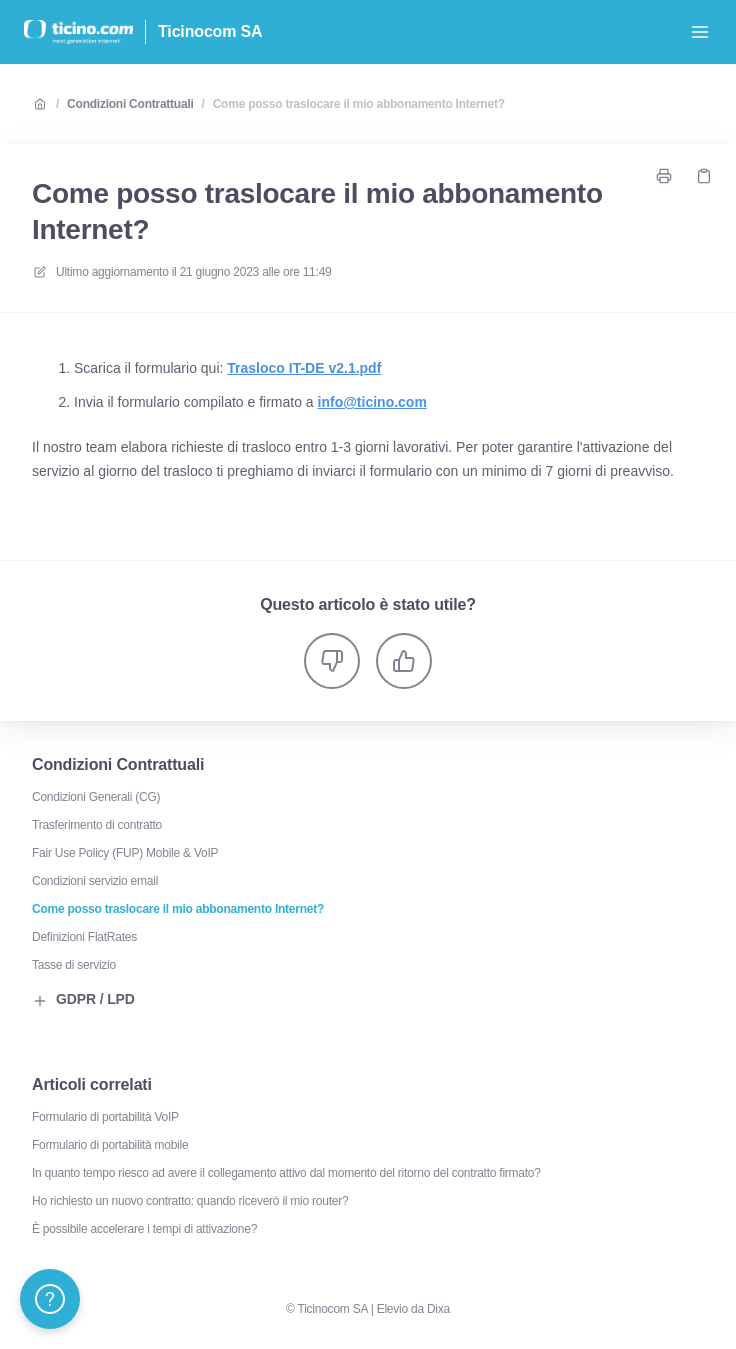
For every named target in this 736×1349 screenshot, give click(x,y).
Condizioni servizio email (95, 881)
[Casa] (78, 32)
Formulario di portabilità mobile (110, 1145)
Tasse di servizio (74, 965)
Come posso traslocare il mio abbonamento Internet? (359, 104)
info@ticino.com (372, 402)
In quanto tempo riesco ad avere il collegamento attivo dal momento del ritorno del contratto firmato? (286, 1173)
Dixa (438, 1309)
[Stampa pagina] (664, 176)
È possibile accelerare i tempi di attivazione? (144, 1229)
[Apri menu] (700, 32)
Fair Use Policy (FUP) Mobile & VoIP (125, 853)
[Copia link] (704, 176)
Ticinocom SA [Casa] (210, 31)
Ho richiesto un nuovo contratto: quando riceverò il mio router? (190, 1201)
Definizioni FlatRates (84, 937)
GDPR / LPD (83, 1000)
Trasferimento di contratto (97, 825)
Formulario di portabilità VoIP (105, 1117)
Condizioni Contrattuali (130, 104)
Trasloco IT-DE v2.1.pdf (304, 368)
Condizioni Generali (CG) (96, 797)
